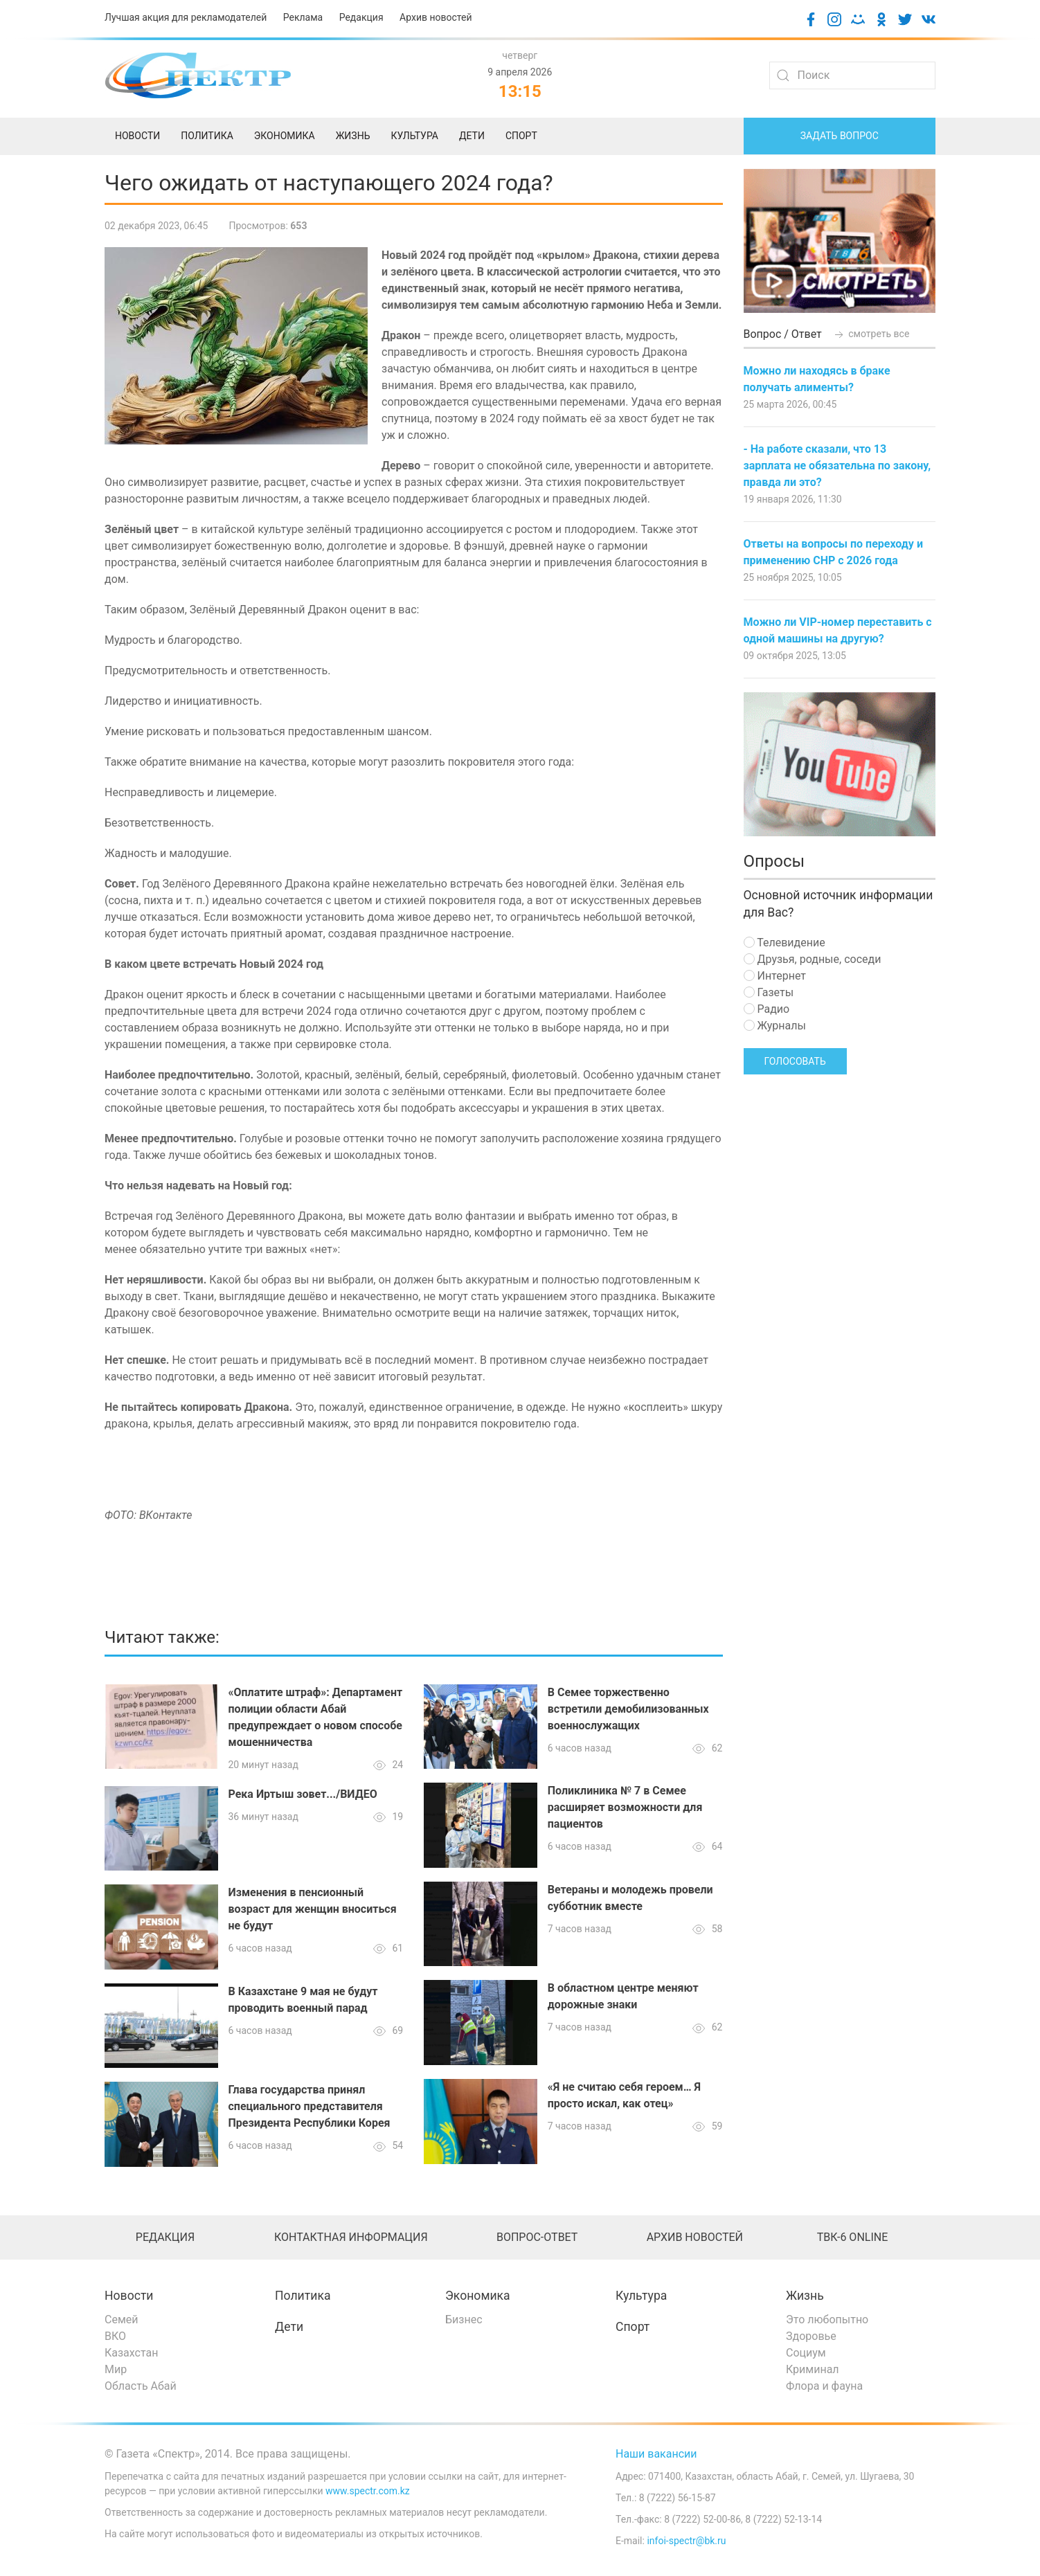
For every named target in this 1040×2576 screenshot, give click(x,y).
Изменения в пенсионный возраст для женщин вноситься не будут (312, 1909)
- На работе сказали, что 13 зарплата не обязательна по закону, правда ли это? (837, 465)
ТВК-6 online (852, 2237)
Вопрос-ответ (536, 2237)
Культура (641, 2296)
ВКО (115, 2336)
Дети (289, 2327)
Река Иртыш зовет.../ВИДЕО (302, 1794)
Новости (129, 2296)
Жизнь (805, 2296)
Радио (767, 1009)
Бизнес (464, 2319)
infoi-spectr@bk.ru (686, 2540)
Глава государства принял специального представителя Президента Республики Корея (309, 2106)
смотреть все (871, 333)
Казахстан (131, 2352)
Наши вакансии (656, 2453)
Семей (121, 2319)
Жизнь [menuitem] (353, 135)
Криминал (812, 2369)
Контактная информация (351, 2237)
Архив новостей (436, 17)
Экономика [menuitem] (284, 135)
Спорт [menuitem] (521, 135)
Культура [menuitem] (414, 135)
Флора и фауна (824, 2386)
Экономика (477, 2296)
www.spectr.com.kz (367, 2490)
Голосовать (795, 1061)
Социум (806, 2352)
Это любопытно (827, 2319)
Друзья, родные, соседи (812, 959)
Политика (302, 2296)
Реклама (303, 17)
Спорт (632, 2327)
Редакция (361, 17)
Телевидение (784, 942)
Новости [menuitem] (137, 135)
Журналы (775, 1025)
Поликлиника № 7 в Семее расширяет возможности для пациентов (625, 1807)
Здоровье (811, 2336)
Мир (116, 2369)
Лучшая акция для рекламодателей (186, 17)
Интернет (775, 975)
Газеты (769, 992)
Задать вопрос (839, 135)
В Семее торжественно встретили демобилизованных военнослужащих (628, 1709)
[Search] (852, 75)
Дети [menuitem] (472, 135)
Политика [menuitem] (207, 135)
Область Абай (141, 2386)
